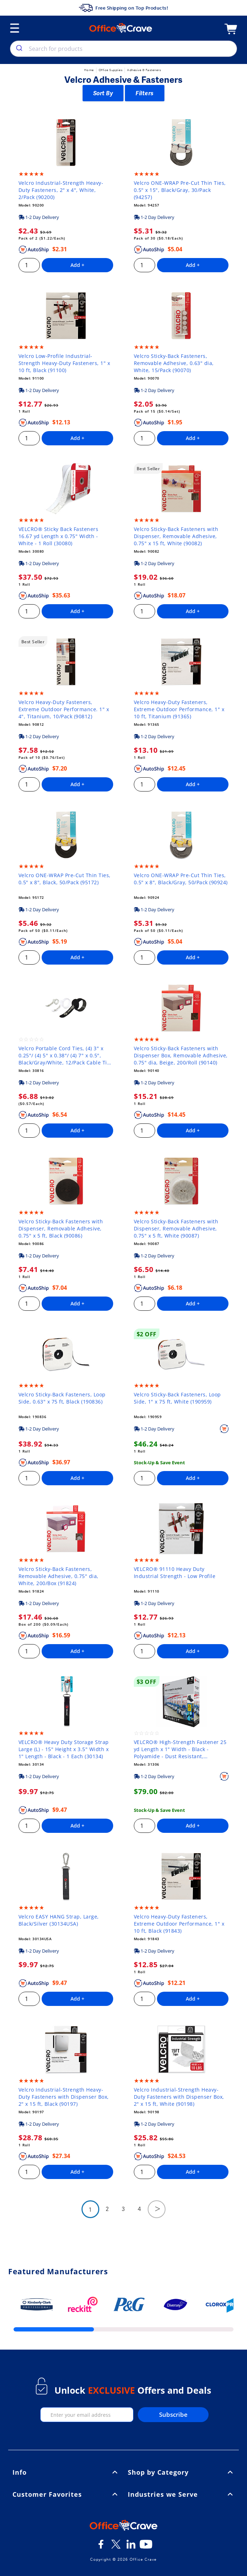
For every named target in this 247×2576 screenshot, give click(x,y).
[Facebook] (101, 2547)
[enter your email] (87, 2414)
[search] (18, 49)
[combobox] (123, 49)
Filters (145, 93)
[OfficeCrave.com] (123, 2526)
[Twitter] (116, 2547)
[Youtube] (145, 2547)
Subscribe (173, 2414)
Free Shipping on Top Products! (123, 8)
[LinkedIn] (131, 2547)
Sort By (103, 93)
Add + (77, 265)
